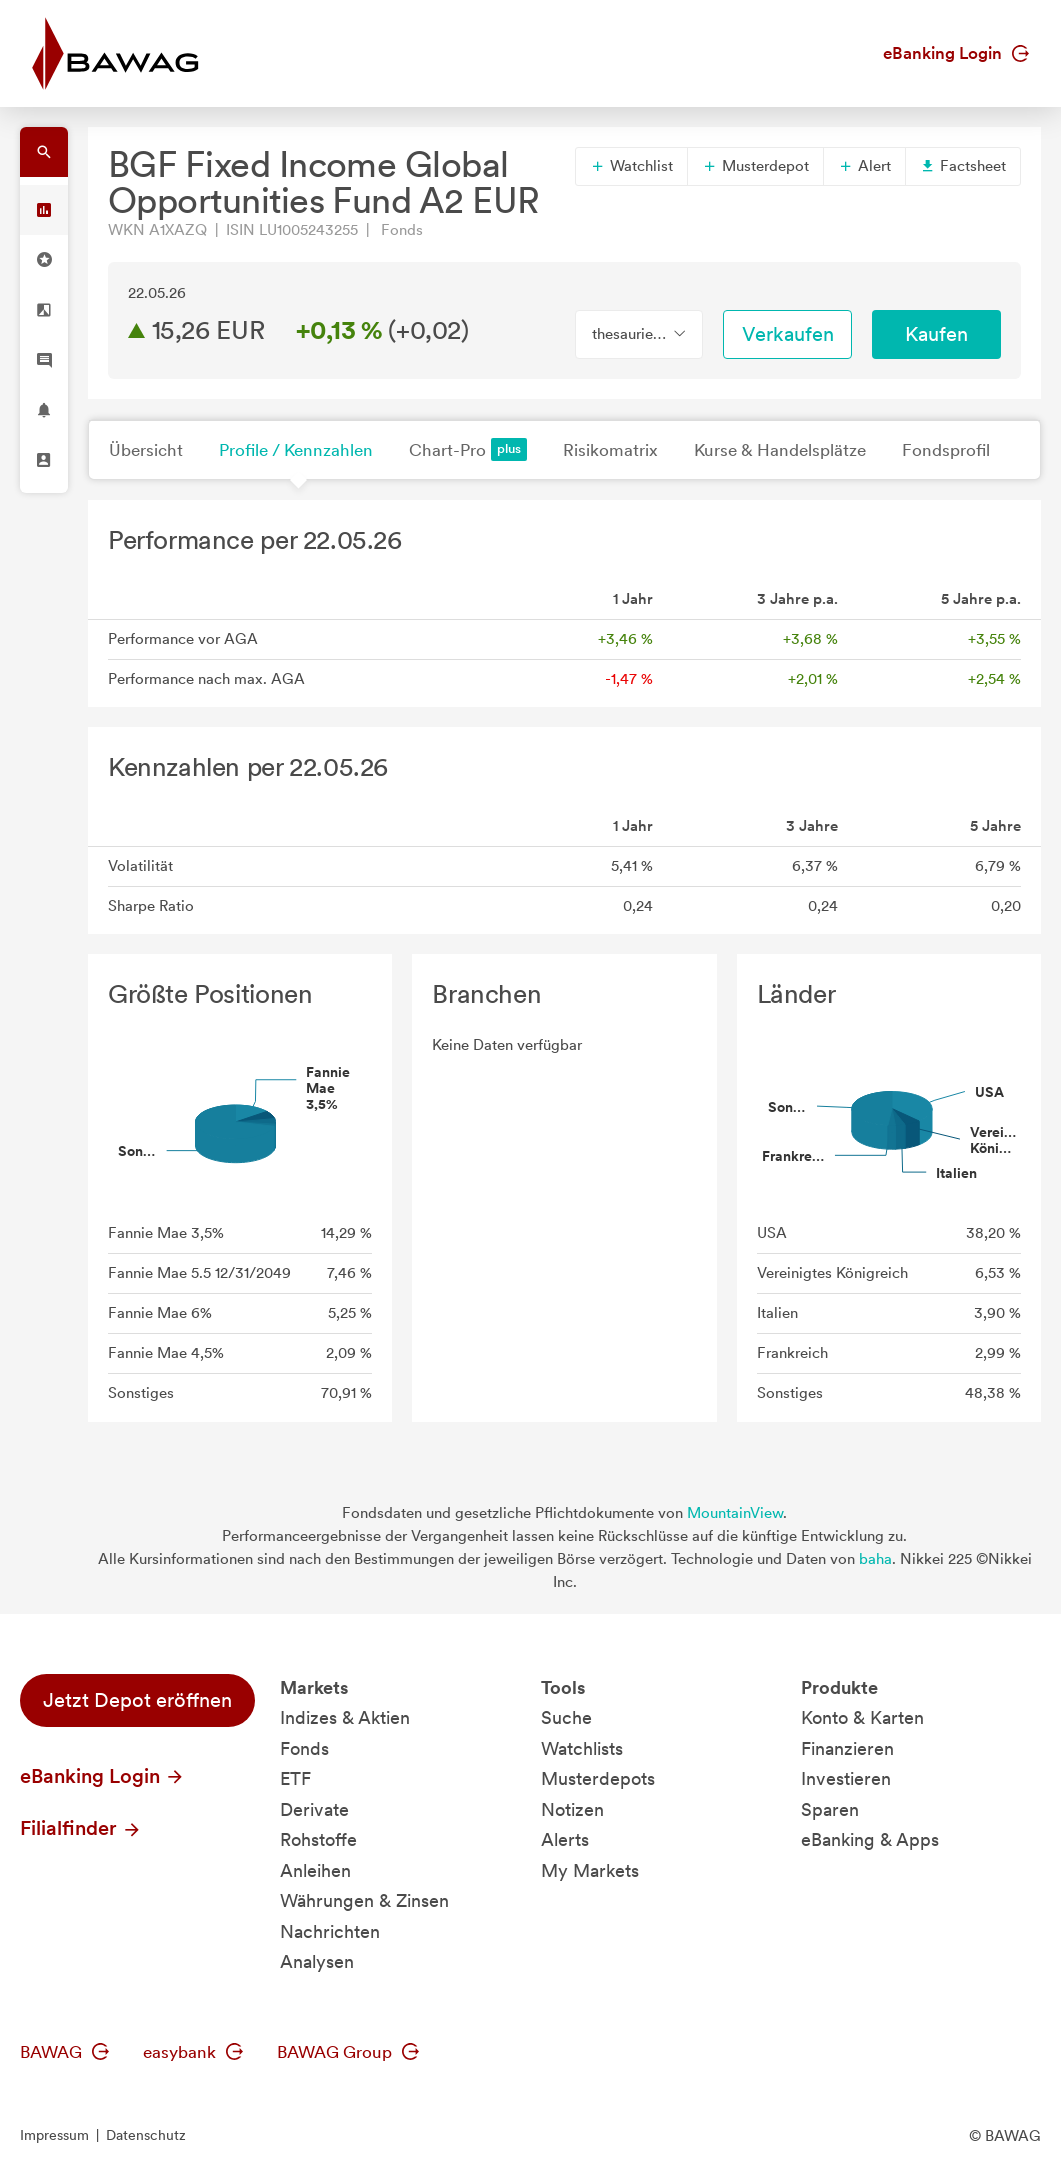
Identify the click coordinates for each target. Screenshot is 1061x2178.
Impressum (54, 2135)
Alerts (565, 1839)
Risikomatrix (610, 450)
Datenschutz (146, 2135)
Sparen (830, 1809)
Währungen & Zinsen (364, 1900)
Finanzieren (847, 1748)
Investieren (846, 1778)
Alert (864, 166)
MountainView (735, 1513)
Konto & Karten (862, 1717)
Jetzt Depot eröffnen (137, 1700)
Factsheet (963, 166)
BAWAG (64, 2052)
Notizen (572, 1809)
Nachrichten (330, 1931)
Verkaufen (788, 334)
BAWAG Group (348, 2052)
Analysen (317, 1961)
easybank (193, 2052)
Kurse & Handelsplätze (780, 450)
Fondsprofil (946, 450)
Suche (566, 1717)
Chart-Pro (468, 449)
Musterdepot (755, 166)
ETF (295, 1778)
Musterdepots (598, 1778)
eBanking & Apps (870, 1839)
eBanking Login (956, 53)
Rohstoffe (318, 1839)
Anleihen (315, 1870)
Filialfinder (81, 1828)
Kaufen (936, 334)
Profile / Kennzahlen (296, 450)
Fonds (304, 1748)
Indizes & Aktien (345, 1717)
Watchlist (631, 166)
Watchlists (582, 1748)
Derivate (314, 1809)
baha (875, 1559)
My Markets (590, 1870)
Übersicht (146, 450)
